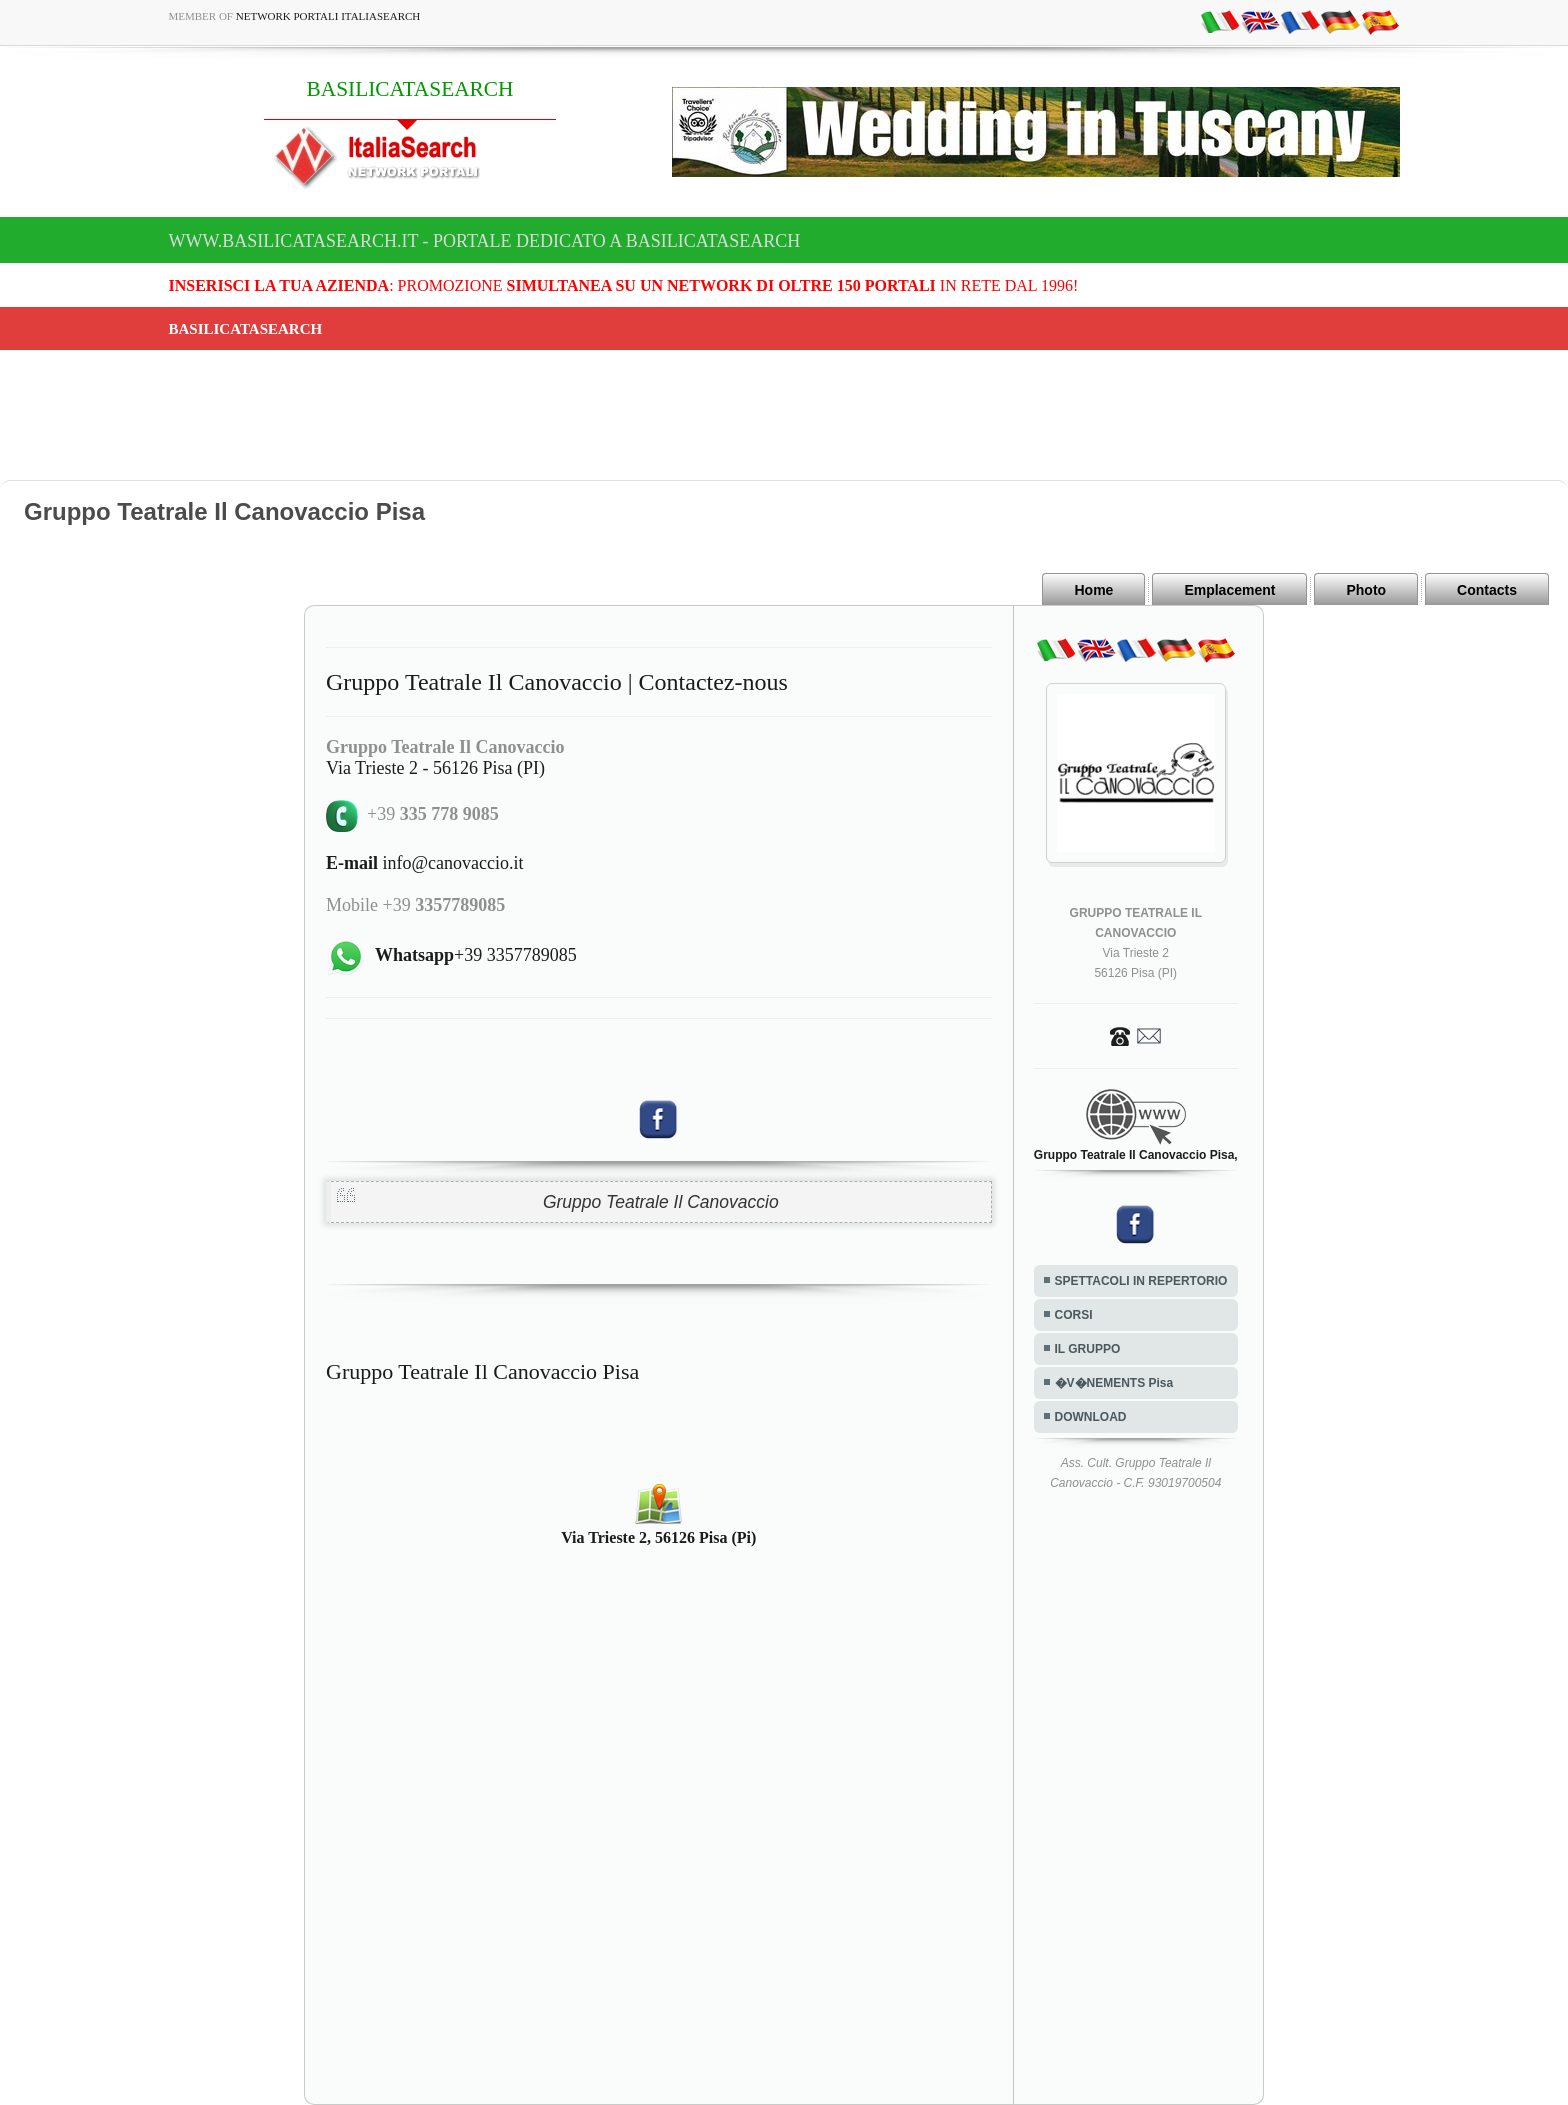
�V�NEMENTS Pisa (1114, 1383)
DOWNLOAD (1091, 1417)
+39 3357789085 (476, 955)
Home (1093, 590)
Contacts (1487, 590)
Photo (1366, 590)
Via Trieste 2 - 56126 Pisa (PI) (435, 768)
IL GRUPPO (1088, 1349)
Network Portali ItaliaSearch (328, 16)
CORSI (1074, 1315)
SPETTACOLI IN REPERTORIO (1141, 1281)
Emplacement (1229, 590)
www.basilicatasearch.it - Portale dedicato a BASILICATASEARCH (485, 241)
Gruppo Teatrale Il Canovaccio (661, 1202)
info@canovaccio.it (425, 863)
